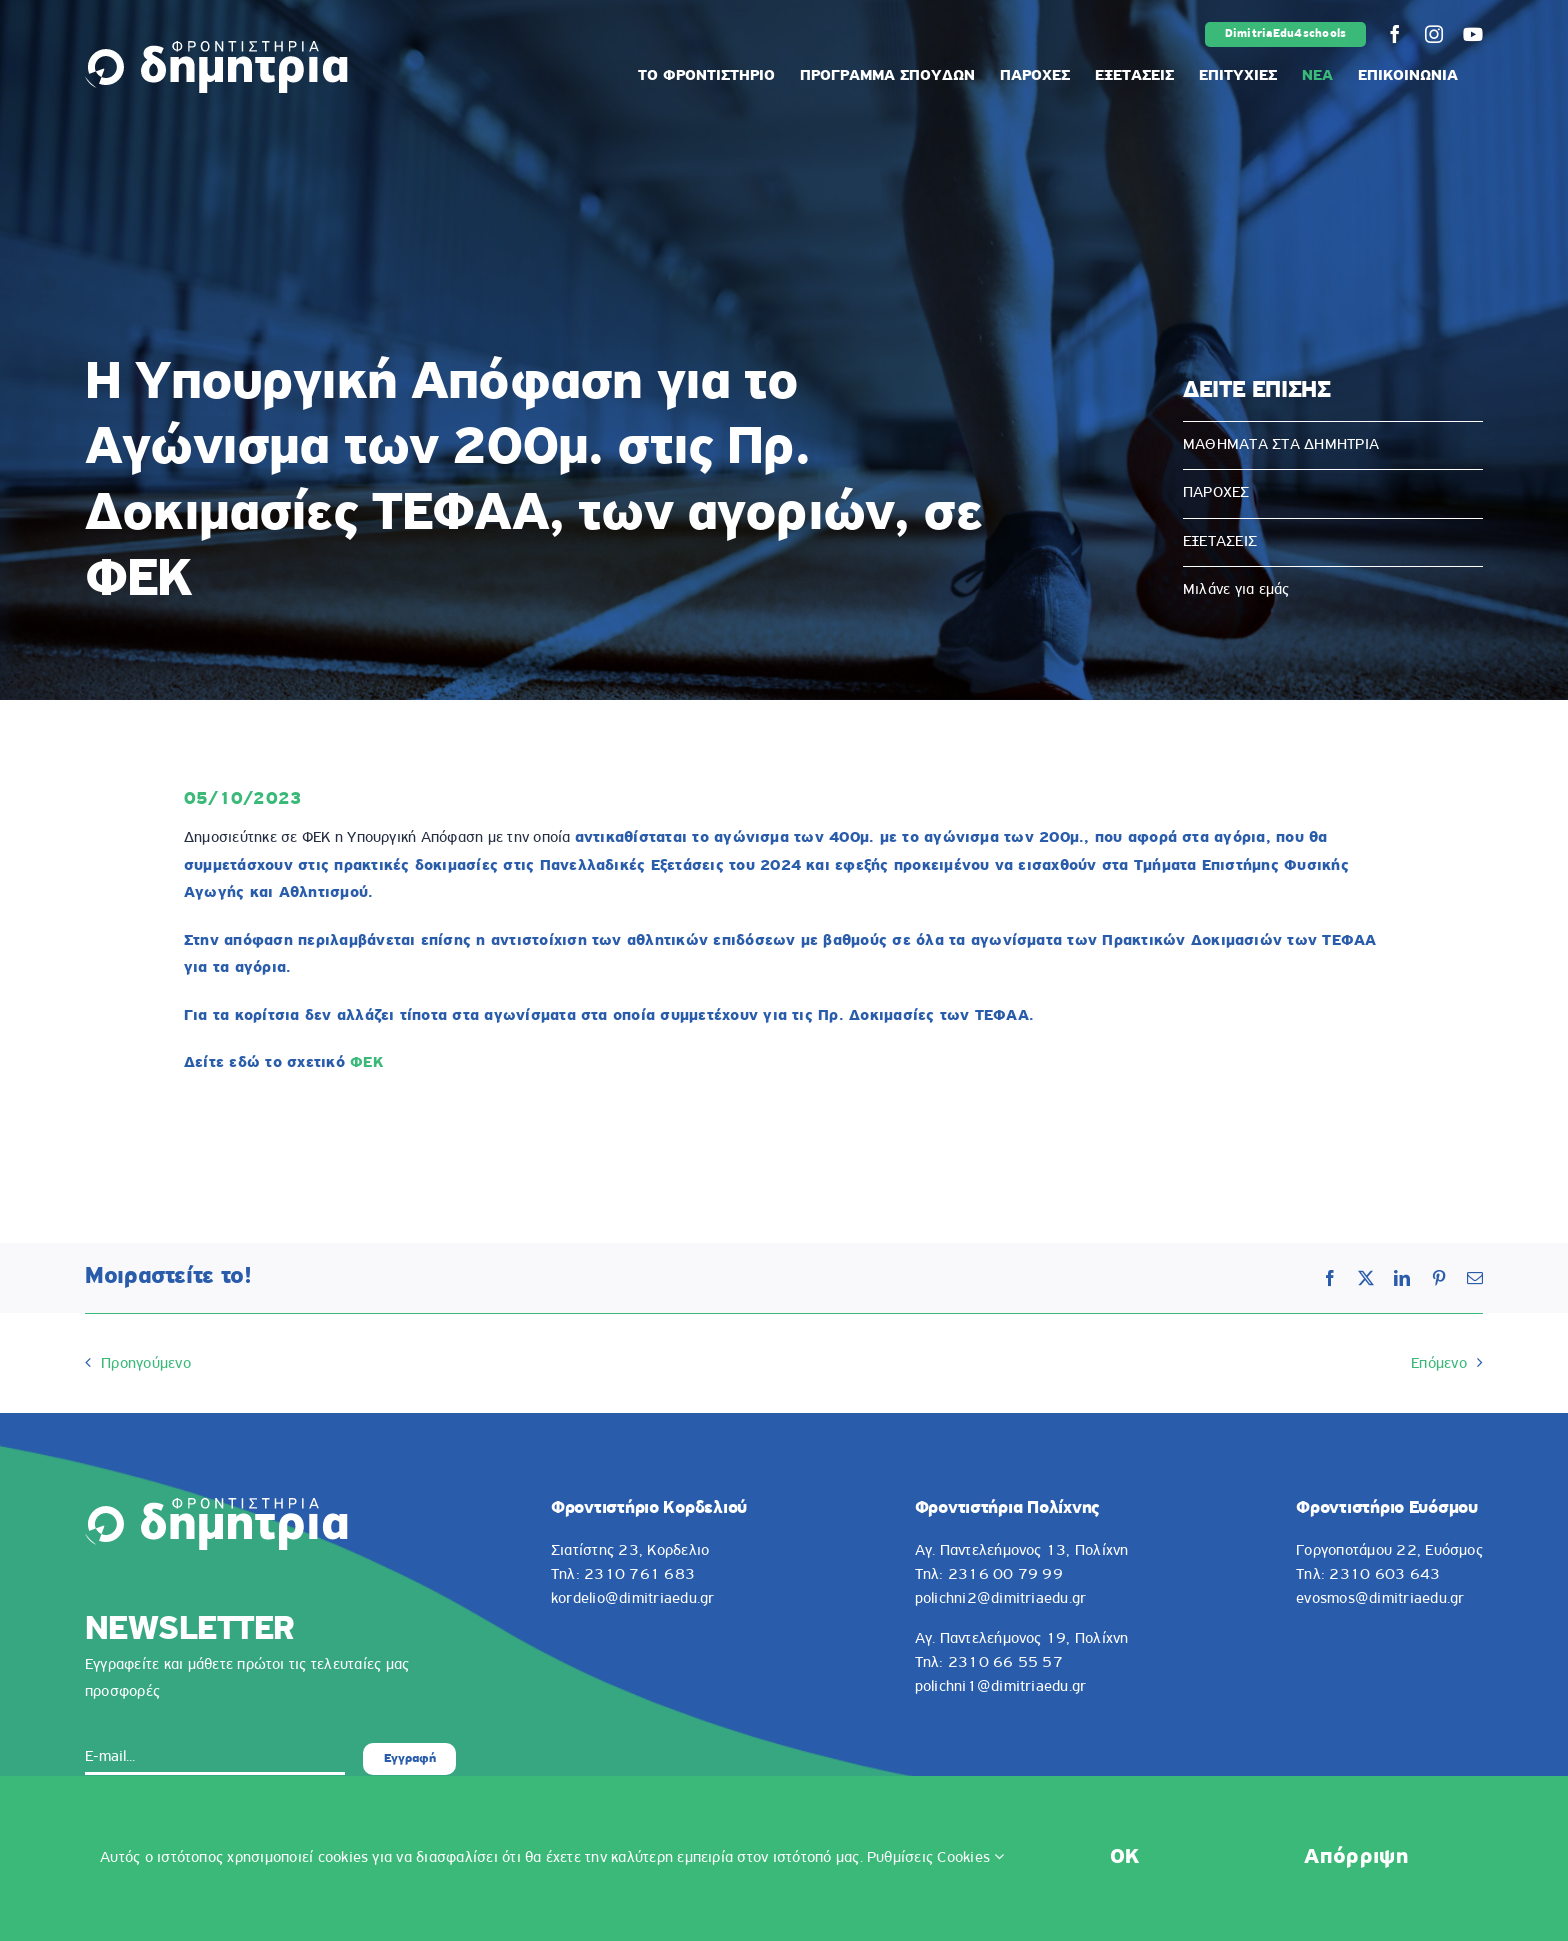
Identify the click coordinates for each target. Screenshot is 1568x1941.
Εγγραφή (410, 1758)
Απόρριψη (1356, 1857)
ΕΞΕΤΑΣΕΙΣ (1220, 542)
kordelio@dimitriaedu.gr (633, 1599)
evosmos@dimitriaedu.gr (1380, 1599)
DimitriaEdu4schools (1286, 34)
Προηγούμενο (146, 1364)
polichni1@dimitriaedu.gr (1001, 1687)
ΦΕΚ (366, 1063)
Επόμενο (1439, 1364)
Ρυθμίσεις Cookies (936, 1858)
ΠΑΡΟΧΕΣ (1216, 493)
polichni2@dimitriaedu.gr (1001, 1599)
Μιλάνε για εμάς (1236, 590)
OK (1125, 1857)
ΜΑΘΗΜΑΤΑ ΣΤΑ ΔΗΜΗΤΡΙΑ (1281, 445)
